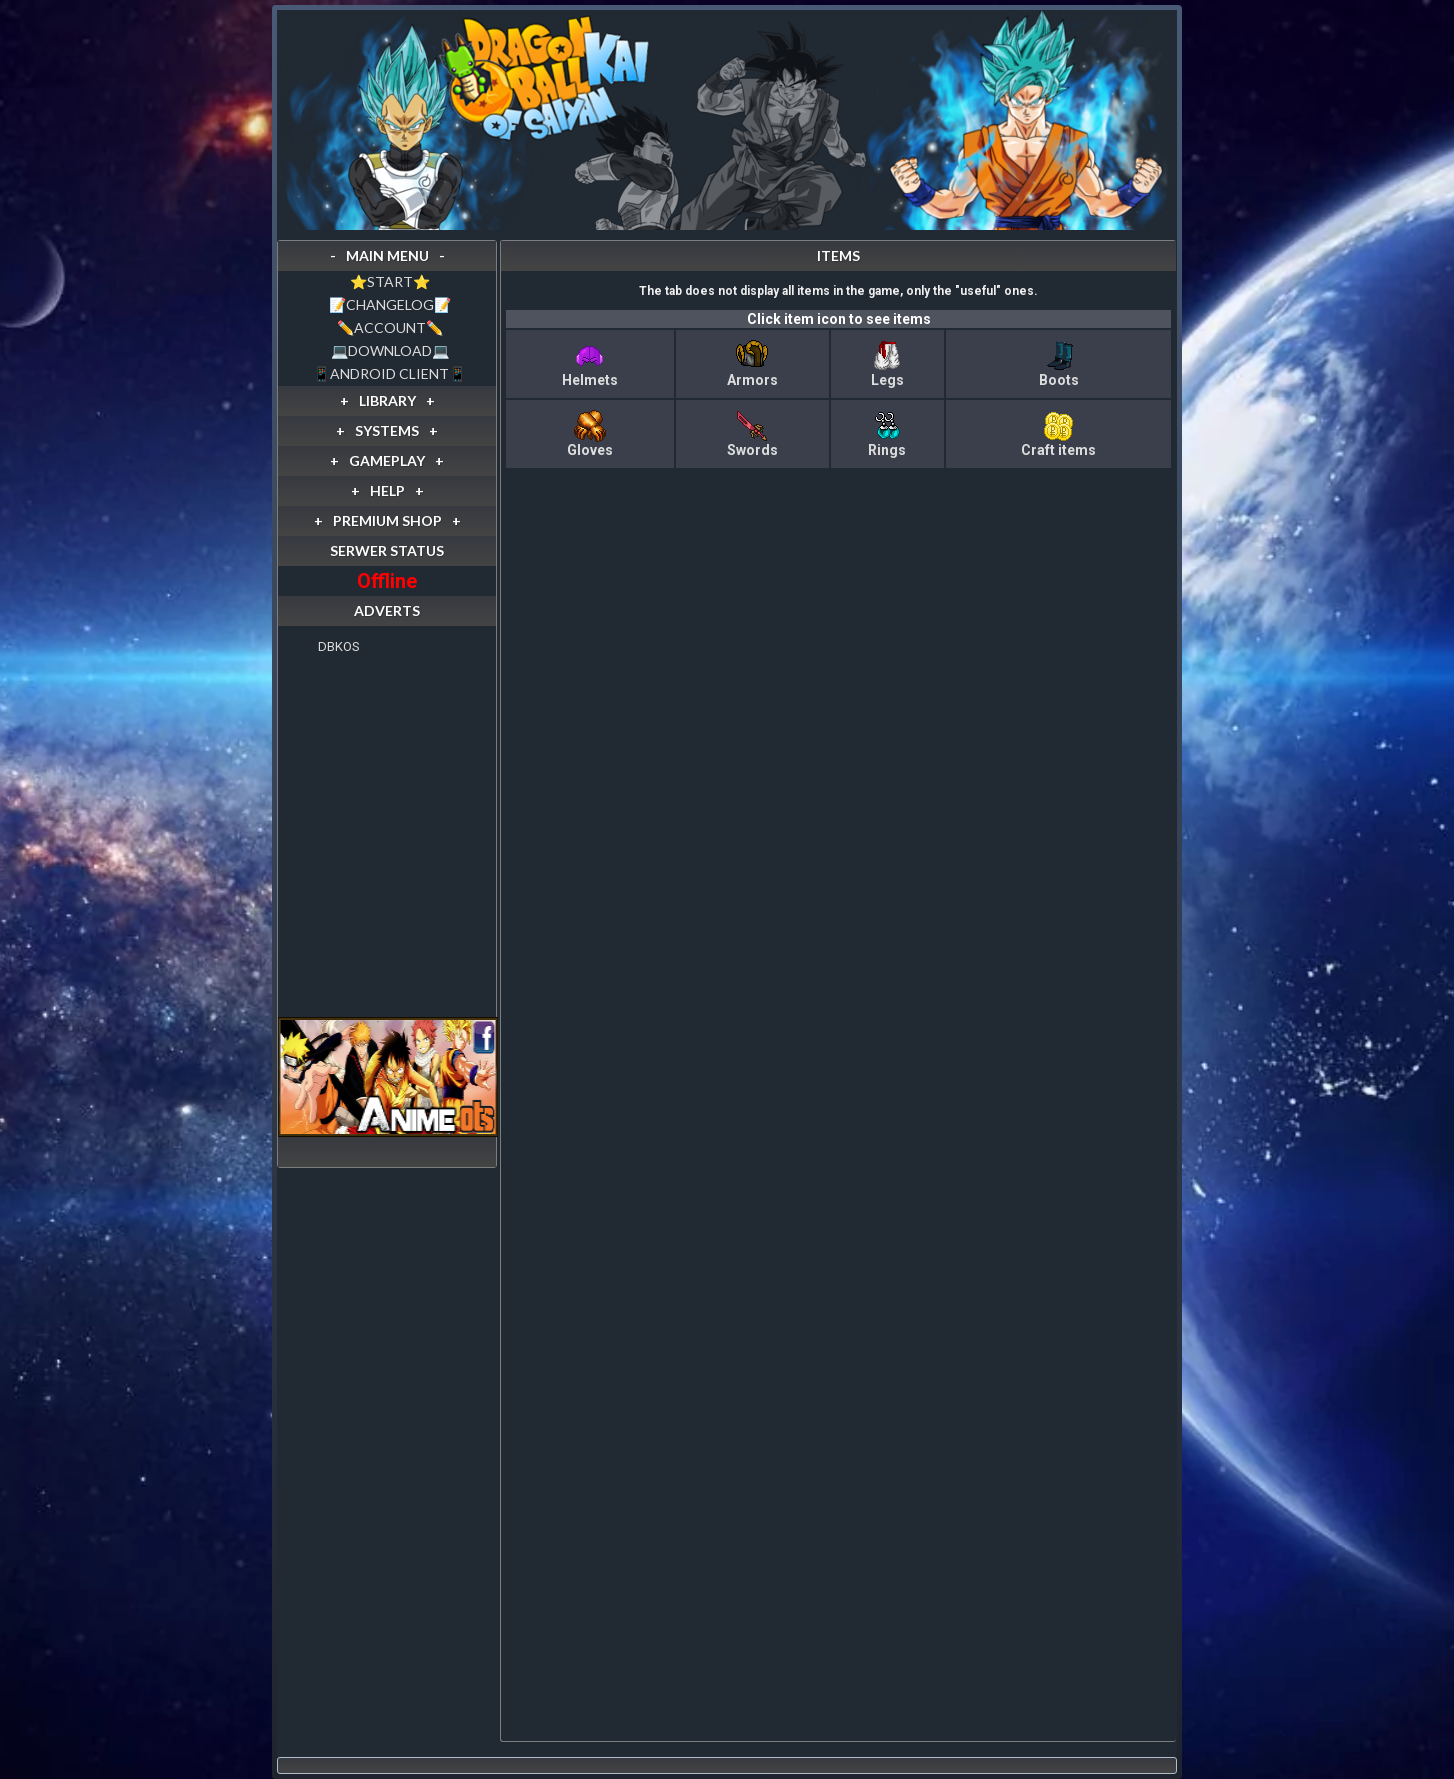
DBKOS (339, 646)
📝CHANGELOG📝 (390, 304)
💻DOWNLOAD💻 (390, 350)
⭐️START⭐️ (390, 281)
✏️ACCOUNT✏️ (390, 327)
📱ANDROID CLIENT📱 (389, 373)
